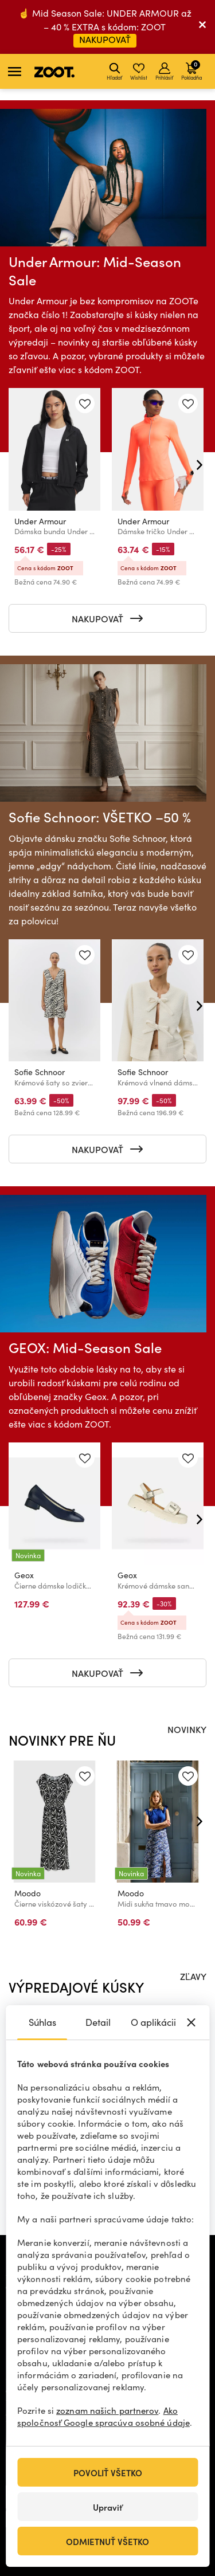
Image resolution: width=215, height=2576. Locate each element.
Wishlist (138, 71)
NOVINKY (186, 1729)
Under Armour (40, 521)
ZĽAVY (193, 1976)
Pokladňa (191, 70)
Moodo (27, 1893)
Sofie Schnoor (39, 1072)
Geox (24, 1575)
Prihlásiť (164, 71)
